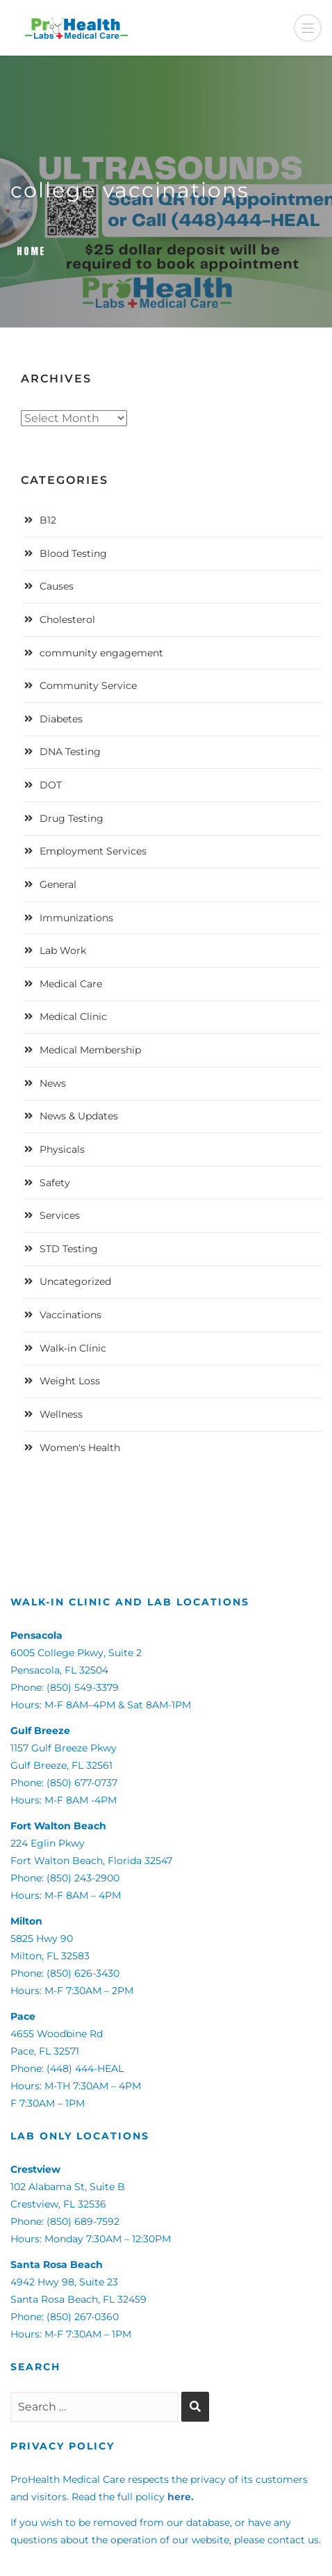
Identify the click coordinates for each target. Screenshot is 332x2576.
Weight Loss (70, 1381)
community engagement (101, 653)
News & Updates (79, 1116)
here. (180, 2496)
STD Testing (69, 1248)
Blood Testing (73, 553)
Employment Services (93, 851)
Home (31, 251)
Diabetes (61, 719)
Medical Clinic (73, 1016)
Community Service (88, 685)
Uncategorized (75, 1281)
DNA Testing (70, 751)
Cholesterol (67, 619)
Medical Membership (90, 1050)
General (58, 884)
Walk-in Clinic (73, 1348)
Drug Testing (71, 818)
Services (60, 1215)
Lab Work (63, 950)
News (53, 1083)
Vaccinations (70, 1315)
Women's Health (80, 1447)
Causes (57, 586)
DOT (51, 785)
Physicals (62, 1149)
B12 (48, 520)
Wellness (61, 1414)
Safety (55, 1182)
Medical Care (71, 984)
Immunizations (76, 918)
